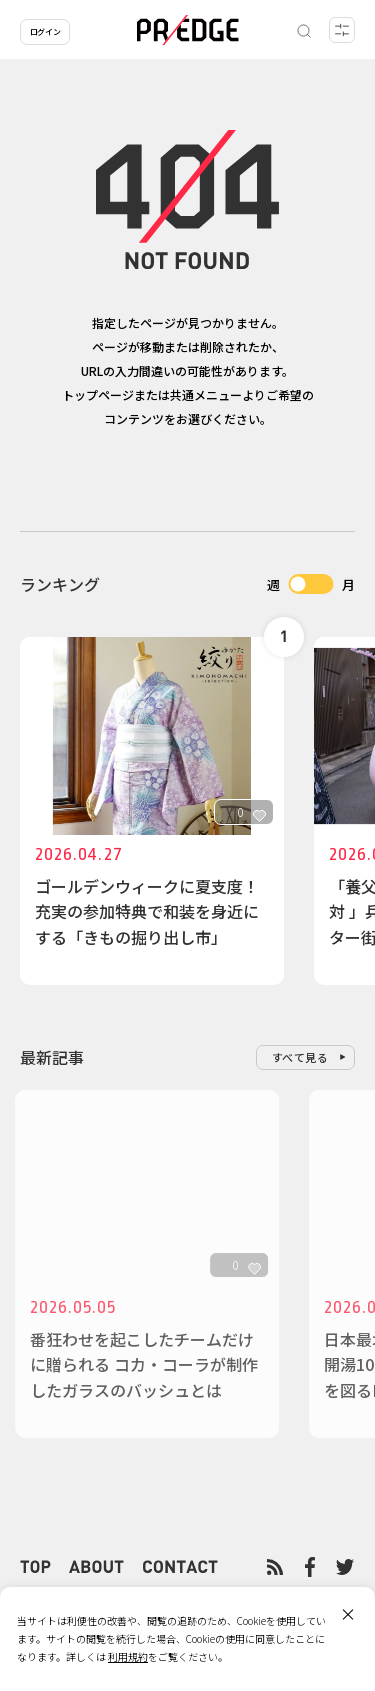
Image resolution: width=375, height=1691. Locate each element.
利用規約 (128, 1656)
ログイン (45, 31)
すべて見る (300, 1057)
